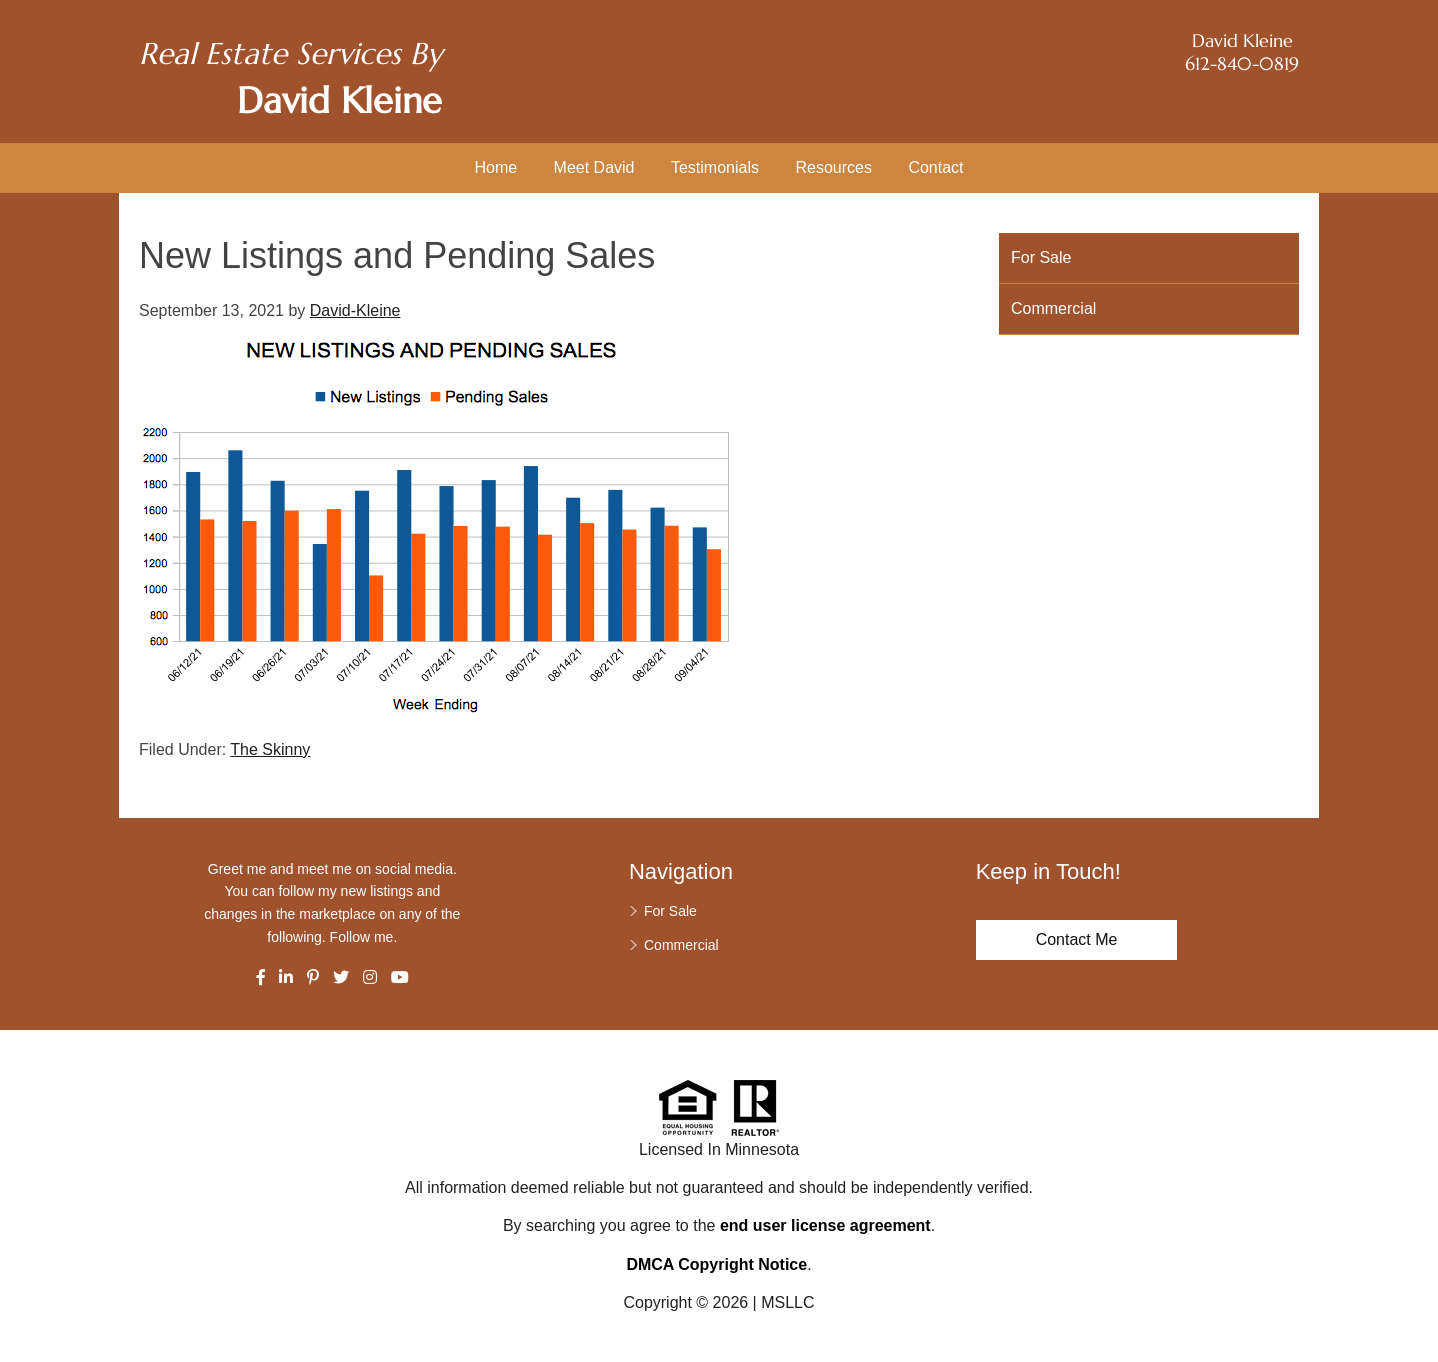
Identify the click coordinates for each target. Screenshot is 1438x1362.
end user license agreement (825, 1225)
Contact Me (1077, 939)
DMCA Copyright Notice (716, 1264)
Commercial (1053, 308)
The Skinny (270, 749)
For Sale (1041, 257)
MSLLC (787, 1302)
